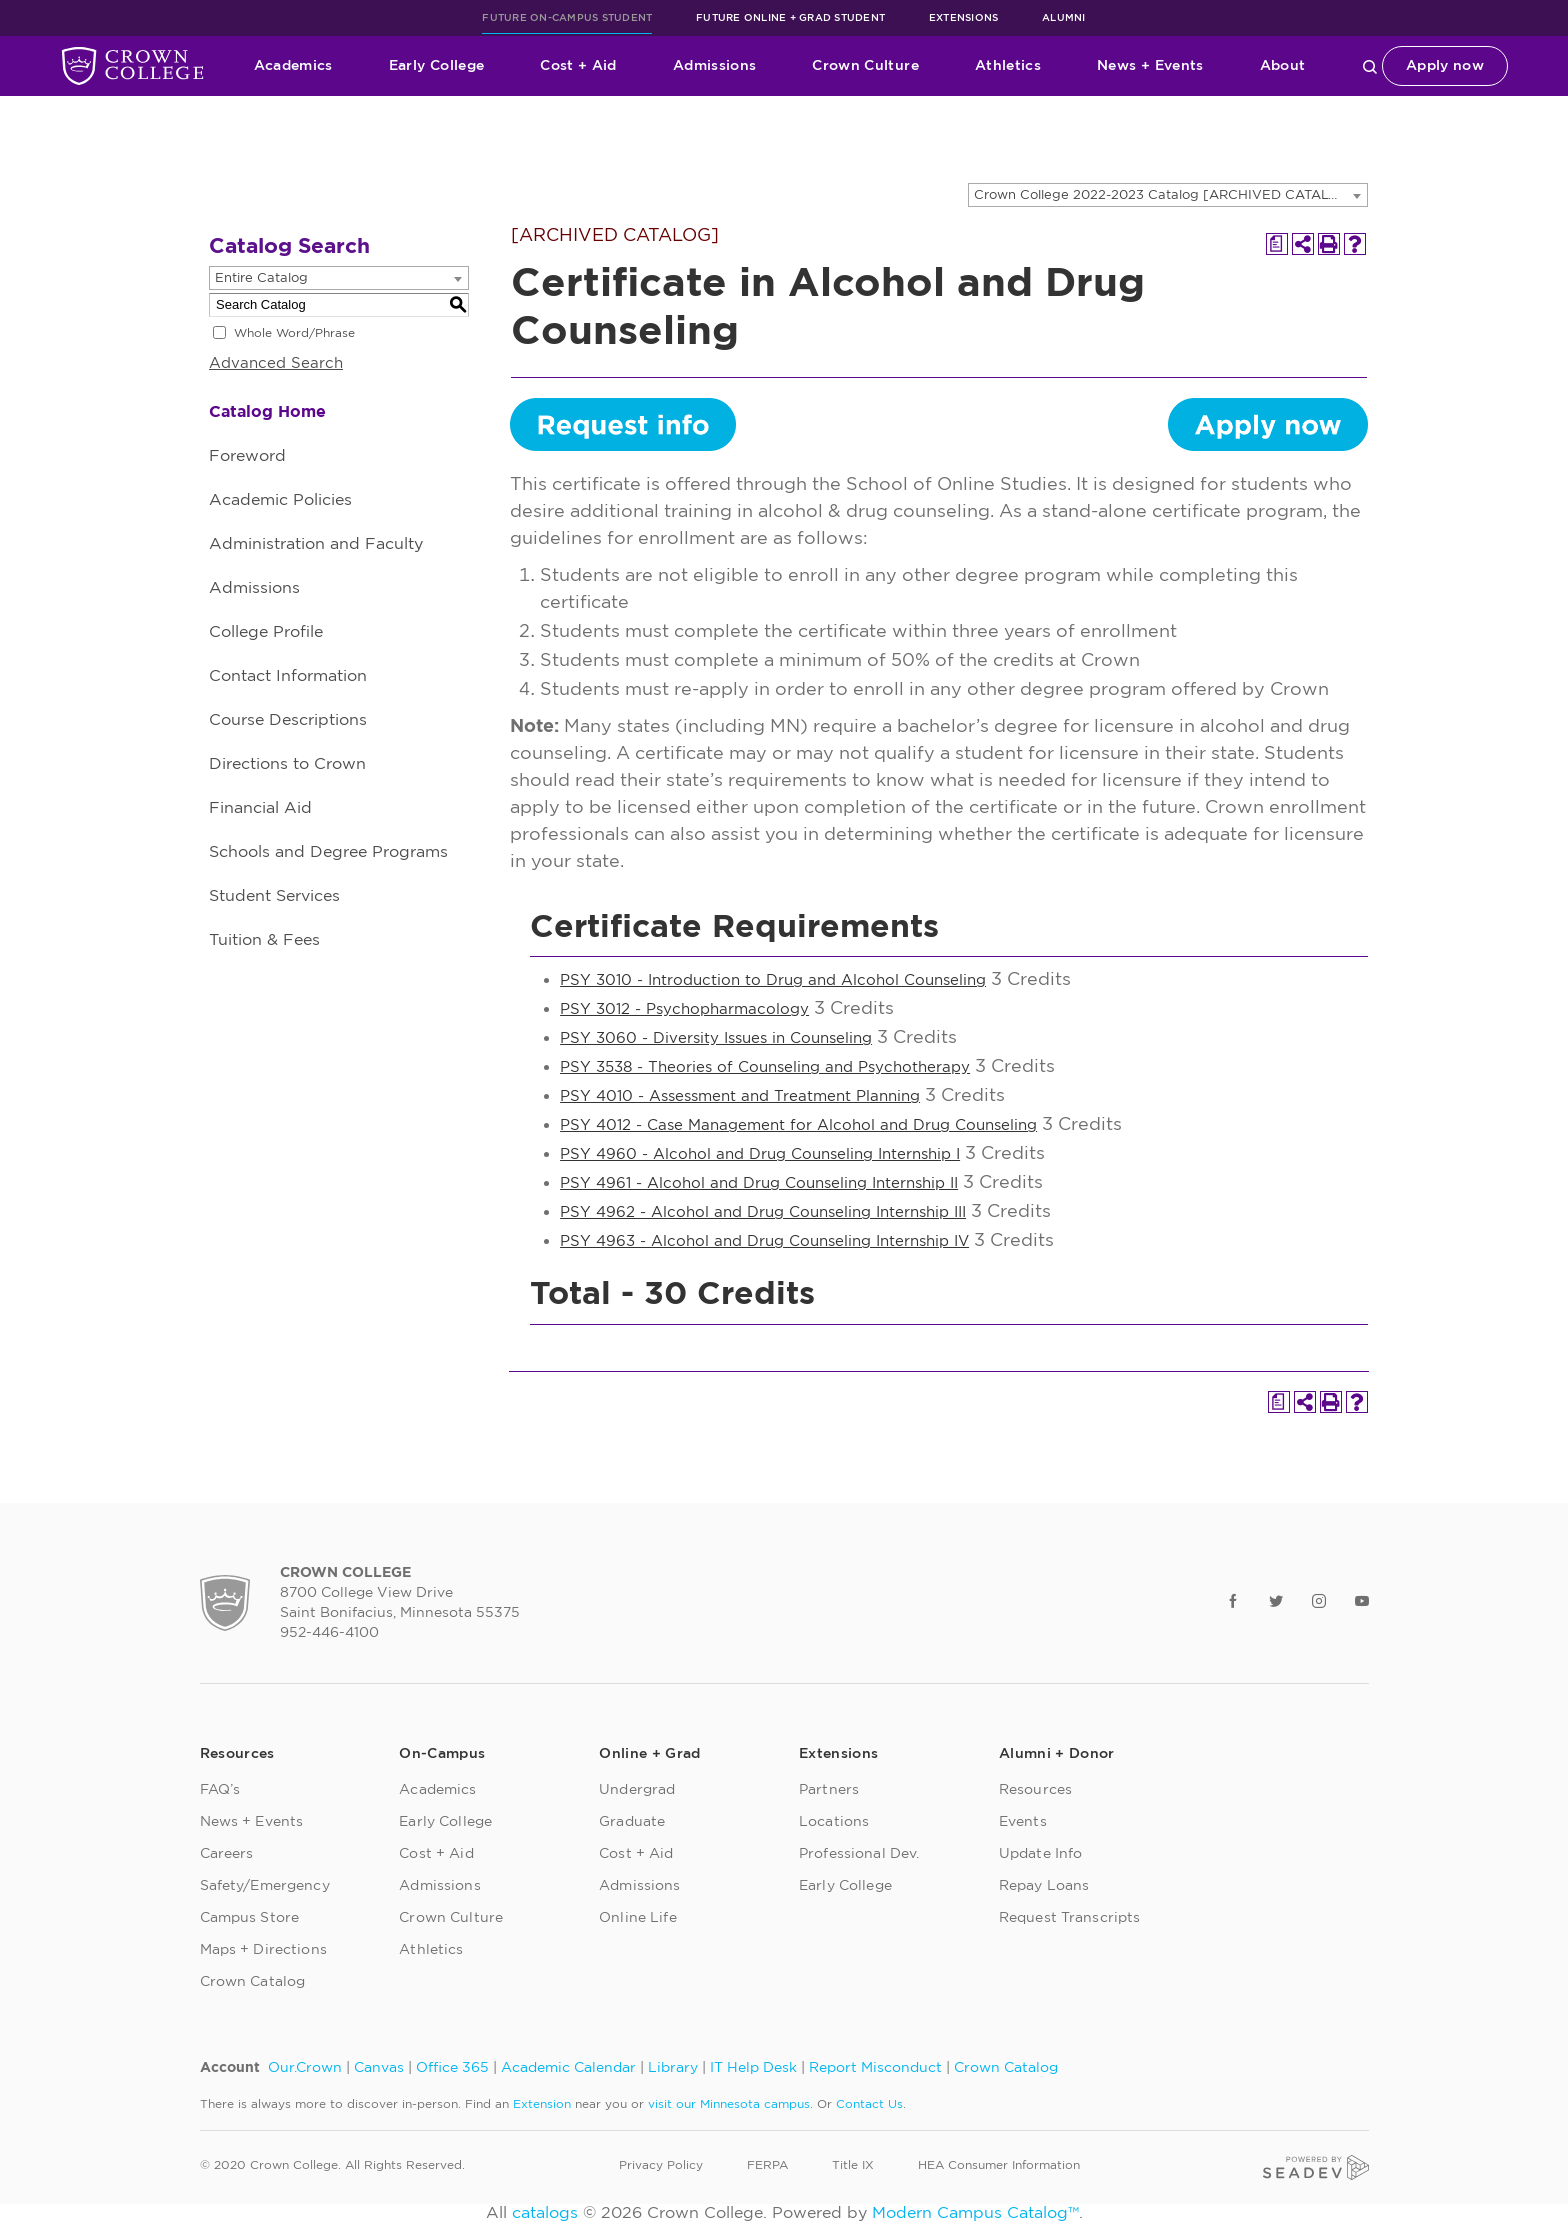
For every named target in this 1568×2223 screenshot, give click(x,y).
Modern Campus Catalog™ (975, 2213)
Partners (829, 1790)
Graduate (632, 1822)
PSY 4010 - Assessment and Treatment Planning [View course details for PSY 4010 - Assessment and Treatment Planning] (740, 1096)
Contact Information (288, 676)
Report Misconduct (875, 2068)
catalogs (545, 2213)
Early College (437, 66)
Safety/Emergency (265, 1886)
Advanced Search (276, 363)
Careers (227, 1854)
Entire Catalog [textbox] (261, 278)
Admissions (715, 66)
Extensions (964, 18)
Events (1023, 1822)
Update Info (1041, 1854)
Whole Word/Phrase (294, 333)
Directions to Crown (287, 764)
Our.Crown (305, 2068)
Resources (1035, 1790)
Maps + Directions (263, 1950)
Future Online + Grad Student (790, 18)
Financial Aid (260, 808)
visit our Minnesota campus (729, 2104)
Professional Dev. (859, 1854)
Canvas (379, 2068)
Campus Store (250, 1918)
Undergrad (637, 1790)
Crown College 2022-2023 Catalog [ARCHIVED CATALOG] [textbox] (1164, 195)
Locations (834, 1822)
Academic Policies (280, 500)
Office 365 (452, 2068)
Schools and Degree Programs (328, 852)
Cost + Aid (578, 66)
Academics (293, 66)
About (1283, 66)
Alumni (1064, 18)
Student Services (274, 896)
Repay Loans (1044, 1886)
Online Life (638, 1918)
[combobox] (1168, 195)
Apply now (1445, 66)
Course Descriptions (288, 720)
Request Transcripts (1070, 1918)
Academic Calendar (568, 2068)
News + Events (1150, 66)
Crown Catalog (253, 1982)
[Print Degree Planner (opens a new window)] (1277, 244)
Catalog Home (267, 412)
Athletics (1008, 66)
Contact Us (869, 2104)
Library (673, 2068)
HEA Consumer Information (999, 2165)
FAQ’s (220, 1790)
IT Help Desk (753, 2068)
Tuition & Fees (264, 940)
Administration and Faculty (316, 544)
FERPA (767, 2165)
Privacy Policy (661, 2165)
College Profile (266, 632)
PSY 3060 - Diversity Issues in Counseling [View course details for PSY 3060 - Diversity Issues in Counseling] (716, 1038)
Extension (542, 2104)
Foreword (247, 456)
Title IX (853, 2165)
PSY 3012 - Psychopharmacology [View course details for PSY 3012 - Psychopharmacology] (684, 1009)
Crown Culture (865, 66)
